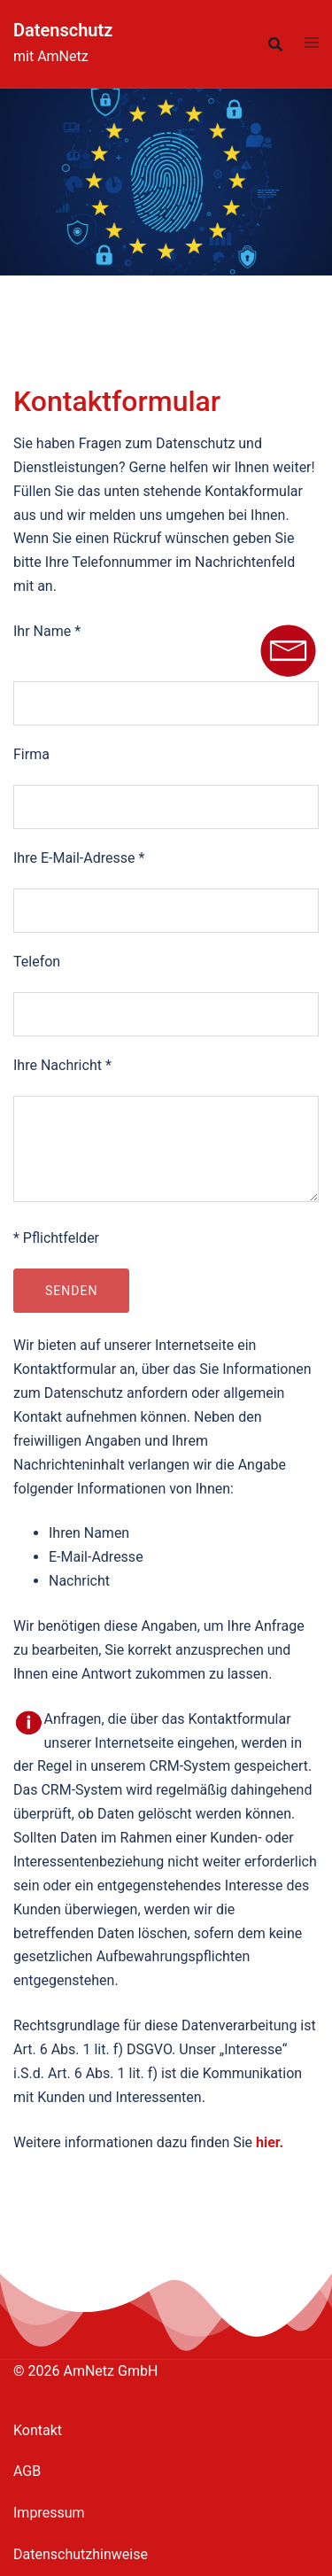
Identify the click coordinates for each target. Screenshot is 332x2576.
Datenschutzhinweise (80, 2554)
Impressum (49, 2512)
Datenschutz (62, 30)
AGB (27, 2471)
